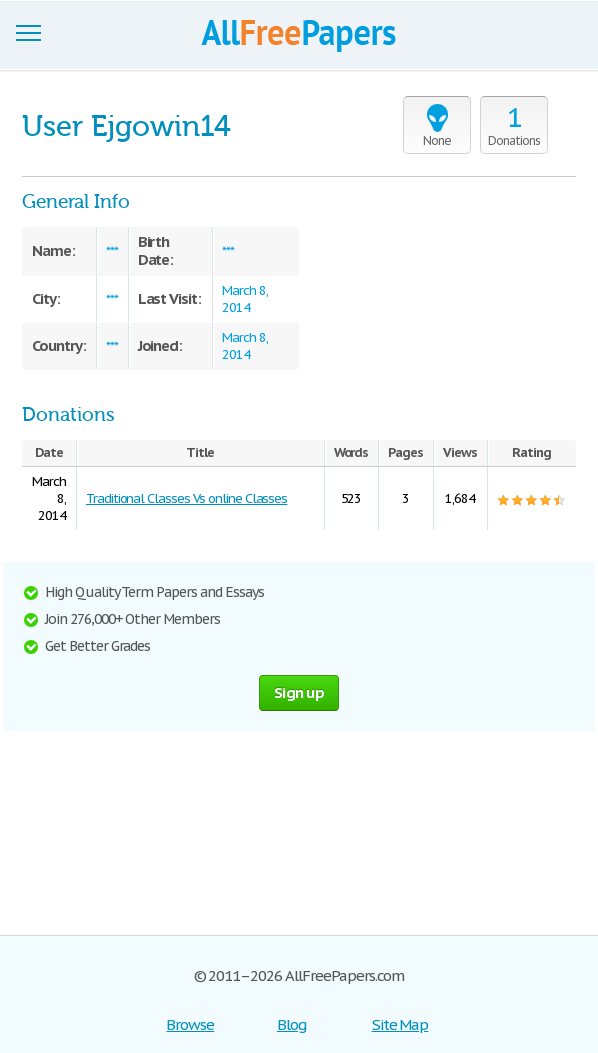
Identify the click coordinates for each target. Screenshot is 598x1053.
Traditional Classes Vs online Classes (187, 498)
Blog (291, 1024)
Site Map (400, 1024)
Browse (190, 1024)
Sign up (299, 692)
